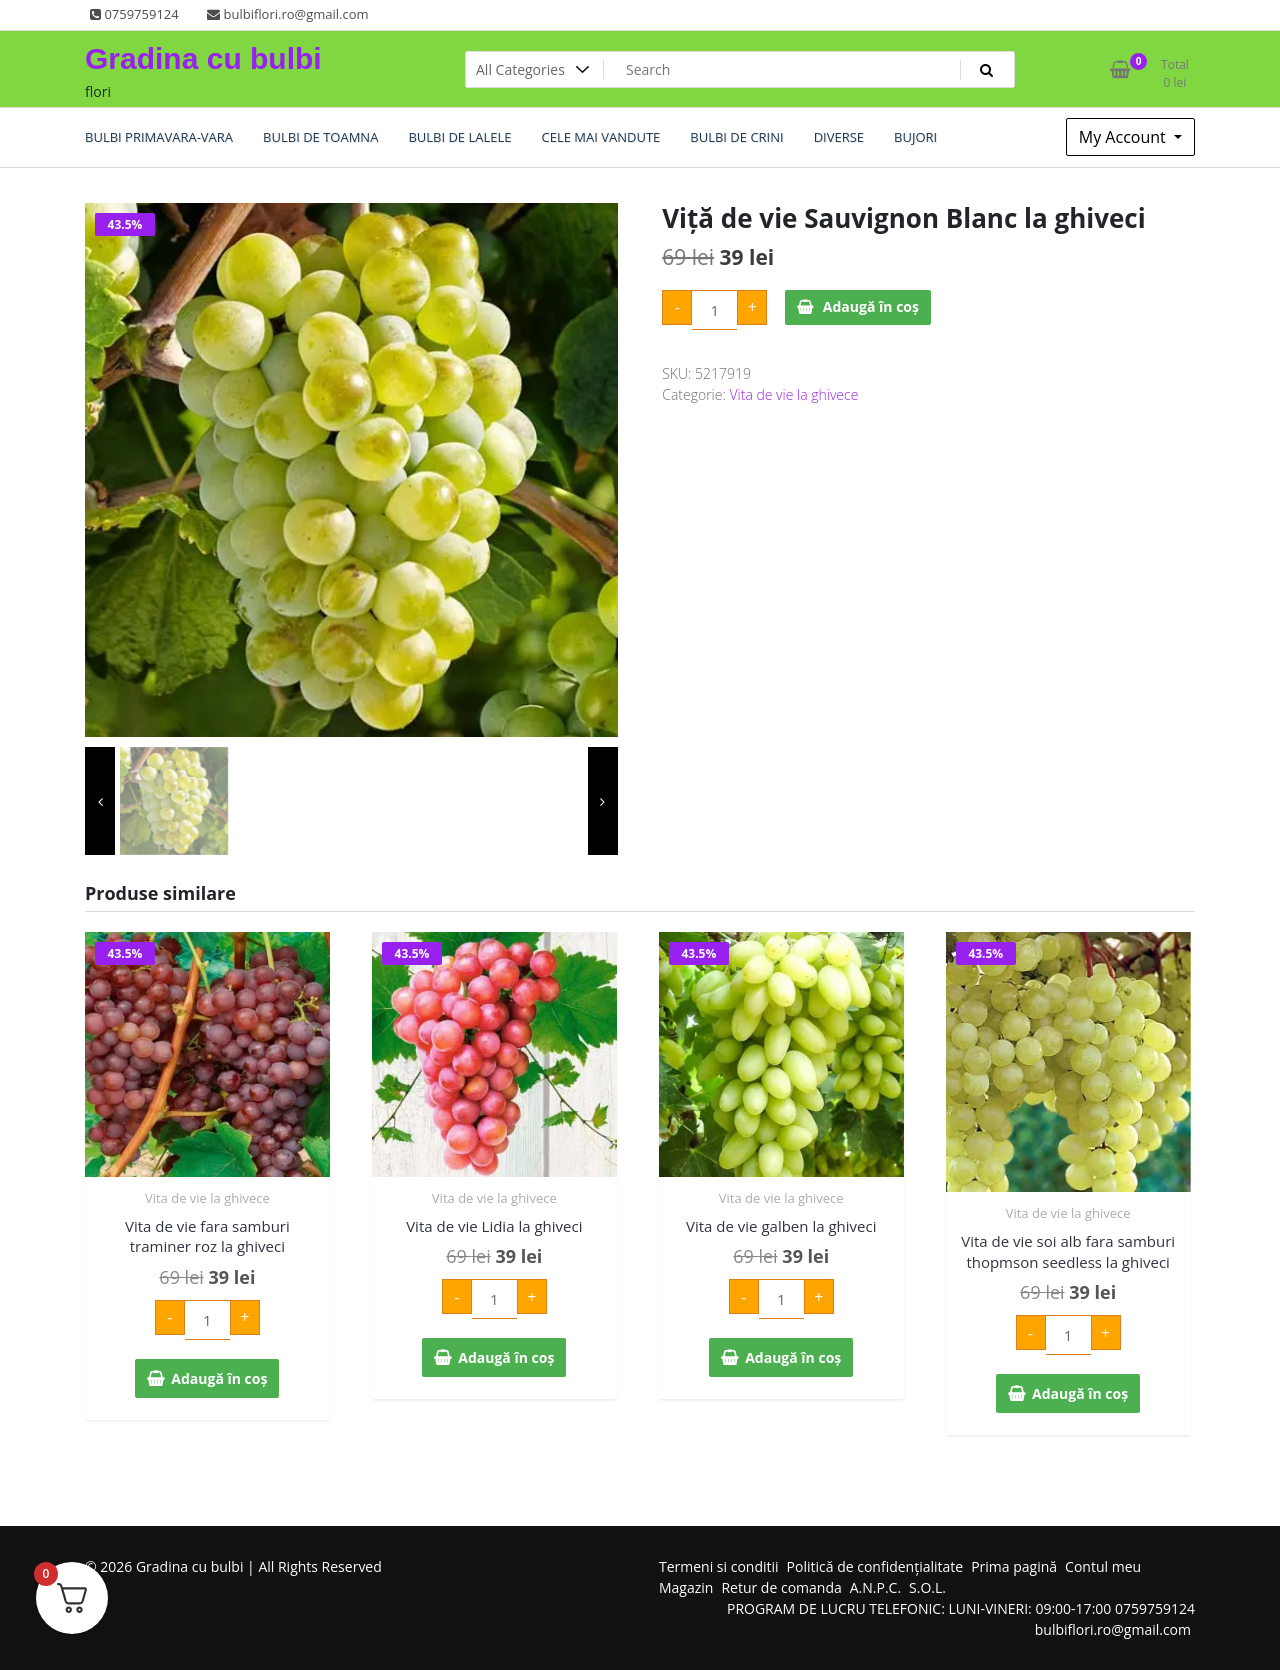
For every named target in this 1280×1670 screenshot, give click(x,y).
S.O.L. (927, 1587)
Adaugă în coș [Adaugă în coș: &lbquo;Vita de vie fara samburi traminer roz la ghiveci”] (219, 1378)
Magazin (686, 1587)
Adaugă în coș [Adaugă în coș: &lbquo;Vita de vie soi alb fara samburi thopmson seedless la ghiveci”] (1080, 1393)
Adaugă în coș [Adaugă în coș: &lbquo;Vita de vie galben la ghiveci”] (793, 1357)
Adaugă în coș (871, 306)
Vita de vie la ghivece (793, 394)
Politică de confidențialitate (875, 1566)
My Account (1124, 137)
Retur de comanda (781, 1587)
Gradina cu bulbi (203, 58)
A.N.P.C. (875, 1587)
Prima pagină (1014, 1566)
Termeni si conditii (719, 1566)
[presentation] (100, 801)
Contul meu (1103, 1566)
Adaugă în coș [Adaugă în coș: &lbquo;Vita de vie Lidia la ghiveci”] (506, 1357)
